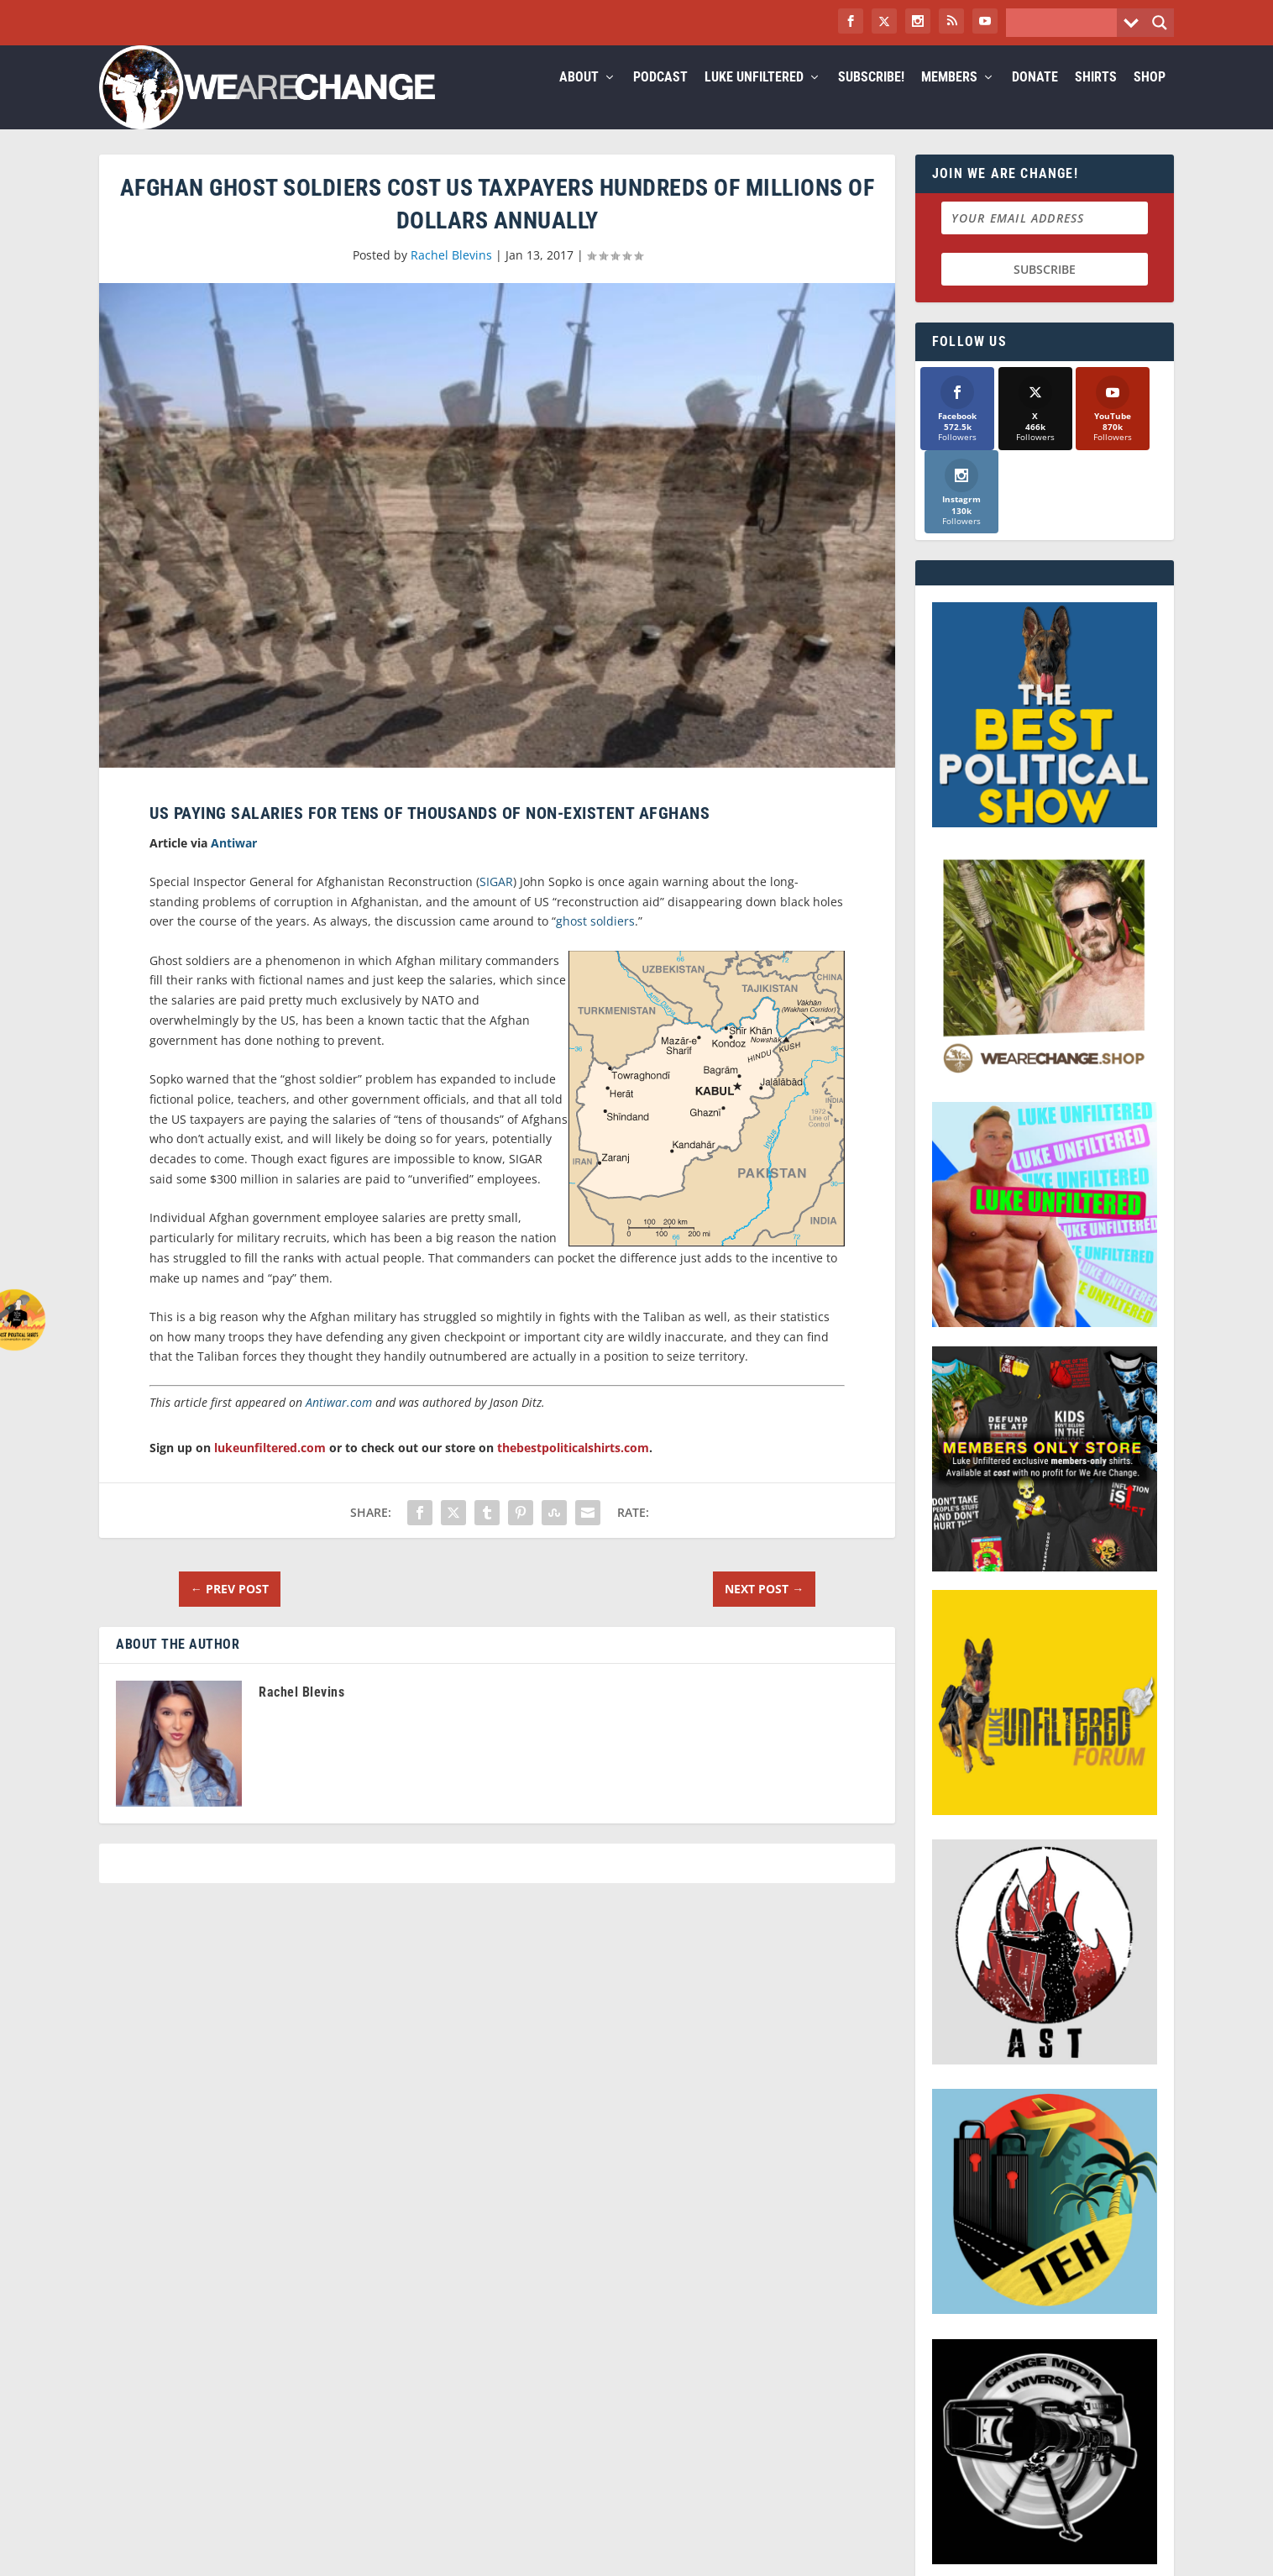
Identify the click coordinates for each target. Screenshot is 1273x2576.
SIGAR (496, 902)
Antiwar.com (339, 1422)
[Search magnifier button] (1159, 22)
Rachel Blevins (451, 275)
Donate (1035, 98)
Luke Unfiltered (754, 98)
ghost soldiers (595, 941)
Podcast (660, 98)
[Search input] (1066, 22)
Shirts (1096, 98)
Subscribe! (871, 98)
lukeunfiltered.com (270, 1468)
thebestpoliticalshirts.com (573, 1468)
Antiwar (234, 863)
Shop (1150, 98)
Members (949, 98)
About (579, 98)
